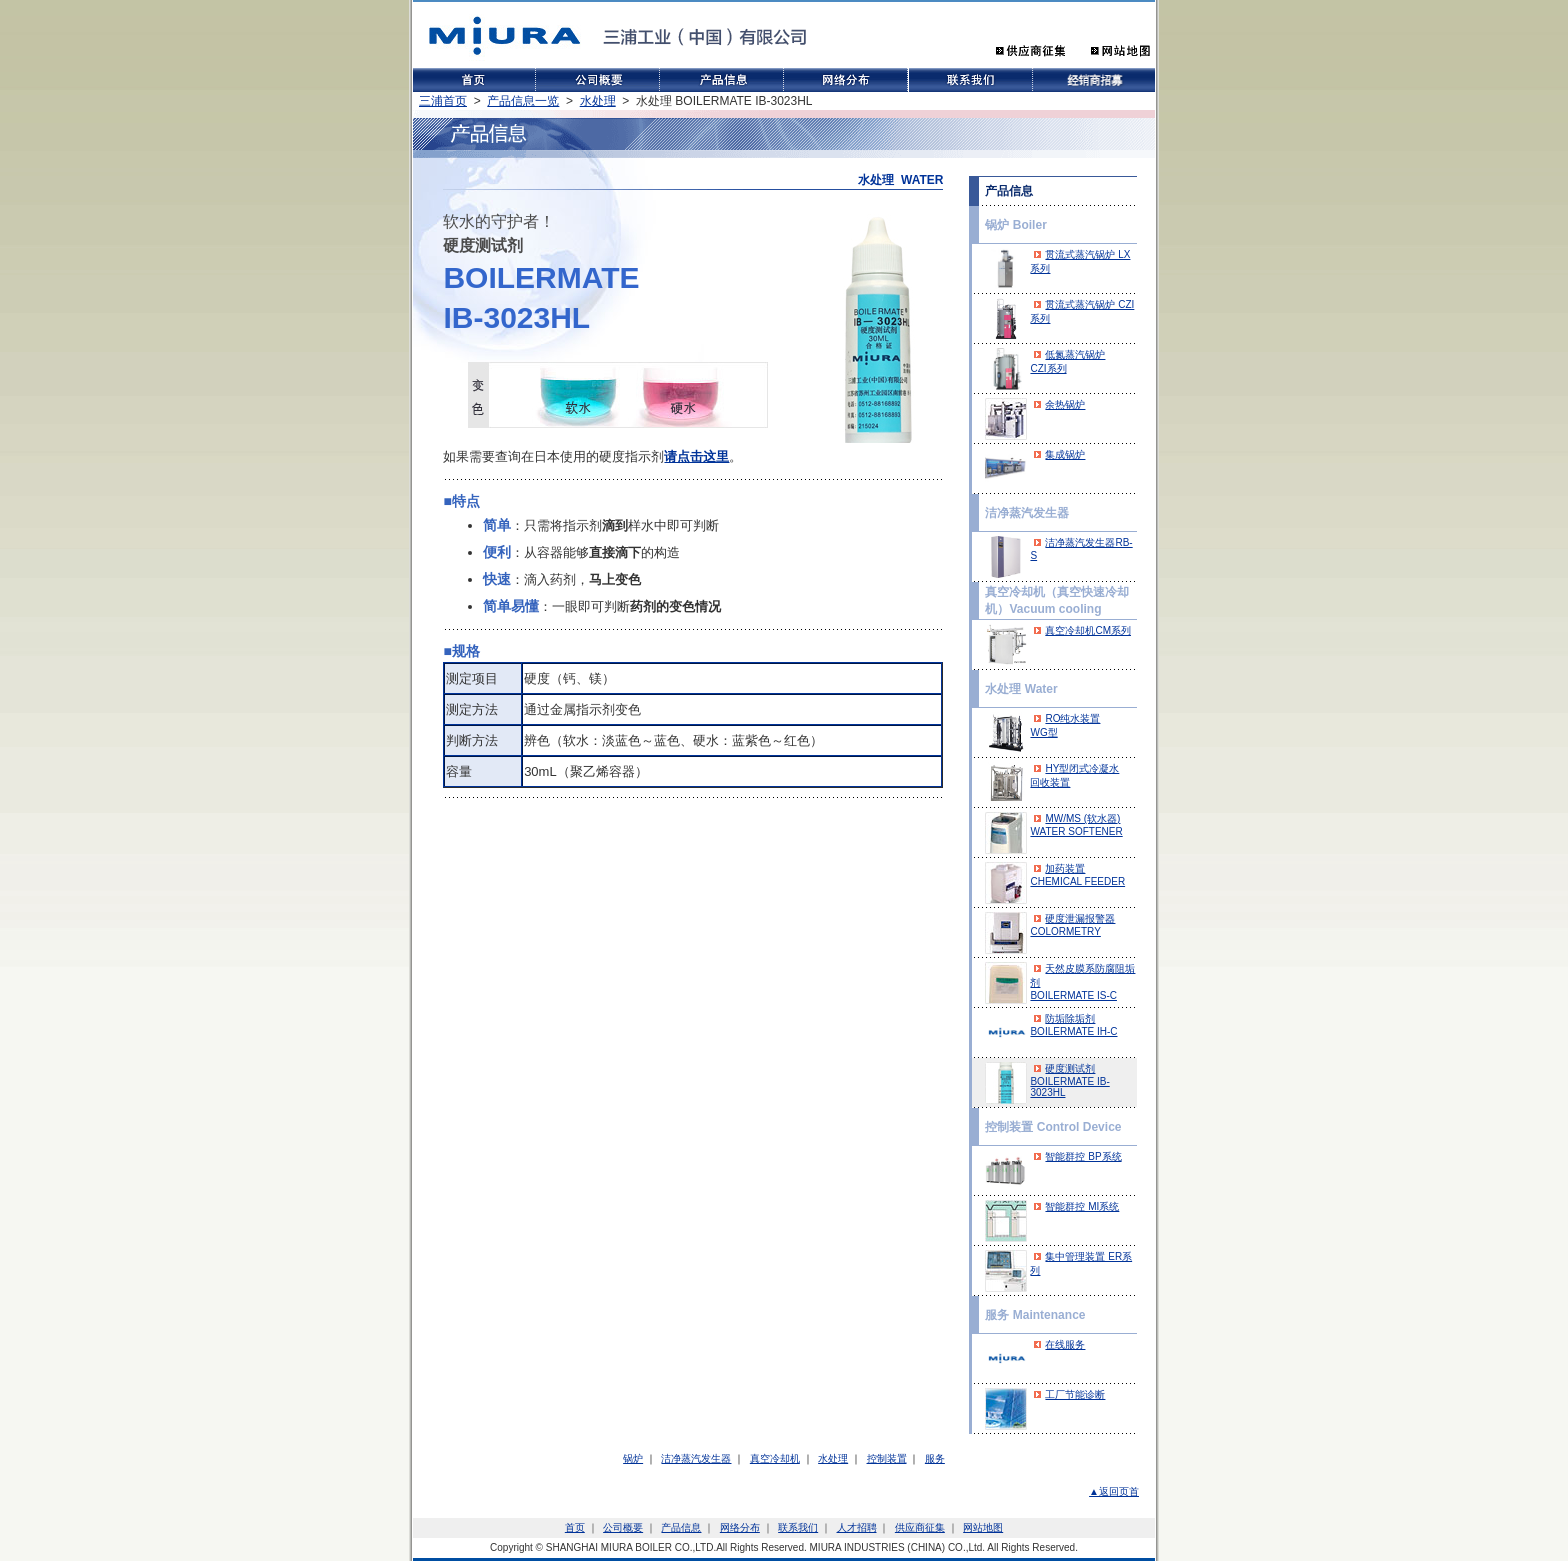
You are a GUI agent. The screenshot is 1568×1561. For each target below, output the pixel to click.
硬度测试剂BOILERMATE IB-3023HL (1069, 1080)
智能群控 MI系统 (1082, 1206)
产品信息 (681, 1527)
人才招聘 (857, 1527)
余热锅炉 (1065, 404)
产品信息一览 (523, 101)
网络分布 (740, 1527)
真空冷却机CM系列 (1088, 630)
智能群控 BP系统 (1083, 1156)
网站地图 (983, 1527)
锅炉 (633, 1458)
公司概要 (623, 1527)
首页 (575, 1527)
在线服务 (1065, 1344)
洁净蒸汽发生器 (696, 1458)
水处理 (598, 101)
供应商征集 (920, 1527)
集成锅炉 (1065, 454)
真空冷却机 (775, 1458)
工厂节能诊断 (1075, 1394)
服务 (935, 1458)
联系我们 (798, 1527)
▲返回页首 (1114, 1491)
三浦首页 (443, 101)
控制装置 (887, 1458)
